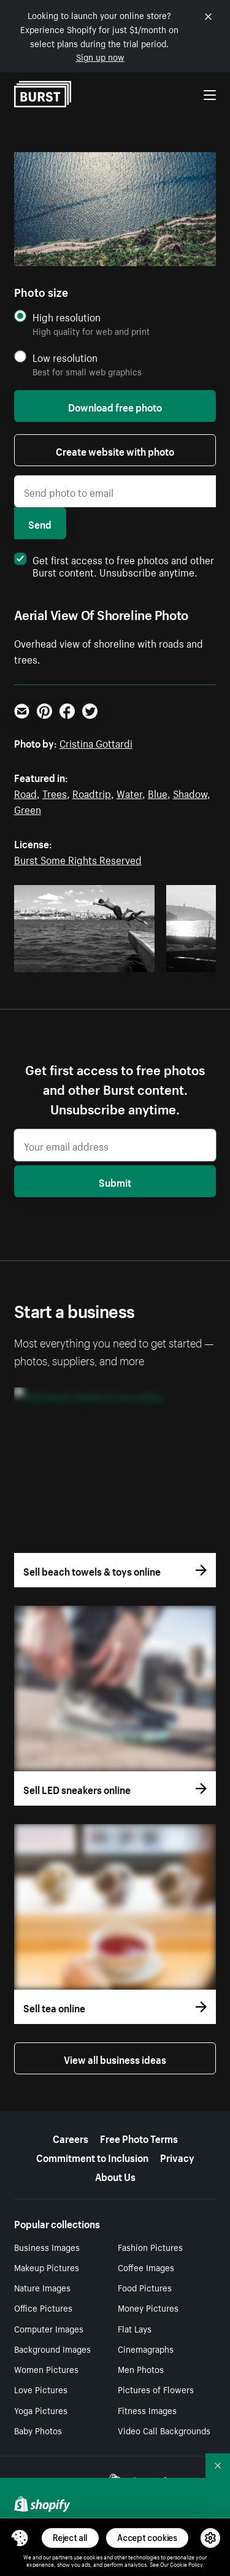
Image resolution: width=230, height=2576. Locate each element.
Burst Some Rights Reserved (78, 859)
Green (27, 808)
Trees (54, 792)
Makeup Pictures (46, 2267)
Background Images (52, 2348)
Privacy (177, 2156)
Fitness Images (147, 2410)
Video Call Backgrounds (164, 2430)
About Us (115, 2175)
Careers (70, 2137)
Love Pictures (40, 2389)
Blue (157, 792)
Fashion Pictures (150, 2246)
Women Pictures (46, 2368)
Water (129, 792)
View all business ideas (115, 2058)
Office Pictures (43, 2307)
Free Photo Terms (139, 2137)
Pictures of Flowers (156, 2389)
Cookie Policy (186, 2563)
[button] (19, 2538)
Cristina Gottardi (95, 742)
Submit (115, 1181)
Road (25, 792)
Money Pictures (148, 2307)
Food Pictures (145, 2287)
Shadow (190, 792)
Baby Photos (38, 2430)
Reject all (70, 2537)
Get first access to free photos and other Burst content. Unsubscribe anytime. (114, 565)
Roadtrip (91, 792)
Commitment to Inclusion (92, 2156)
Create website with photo (115, 450)
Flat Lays (134, 2328)
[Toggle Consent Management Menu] (19, 2538)
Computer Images (48, 2328)
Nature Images (42, 2287)
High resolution (67, 317)
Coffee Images (146, 2267)
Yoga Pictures (40, 2410)
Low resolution (65, 357)
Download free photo (115, 406)
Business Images (47, 2246)
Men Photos (141, 2368)
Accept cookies (147, 2537)
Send (40, 523)
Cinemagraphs (146, 2348)
